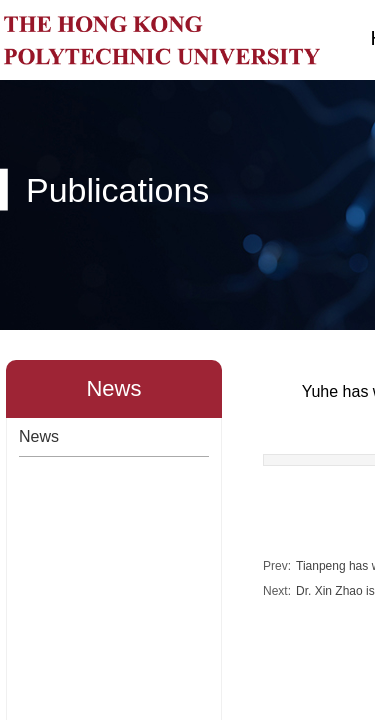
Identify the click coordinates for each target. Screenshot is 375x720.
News (39, 436)
